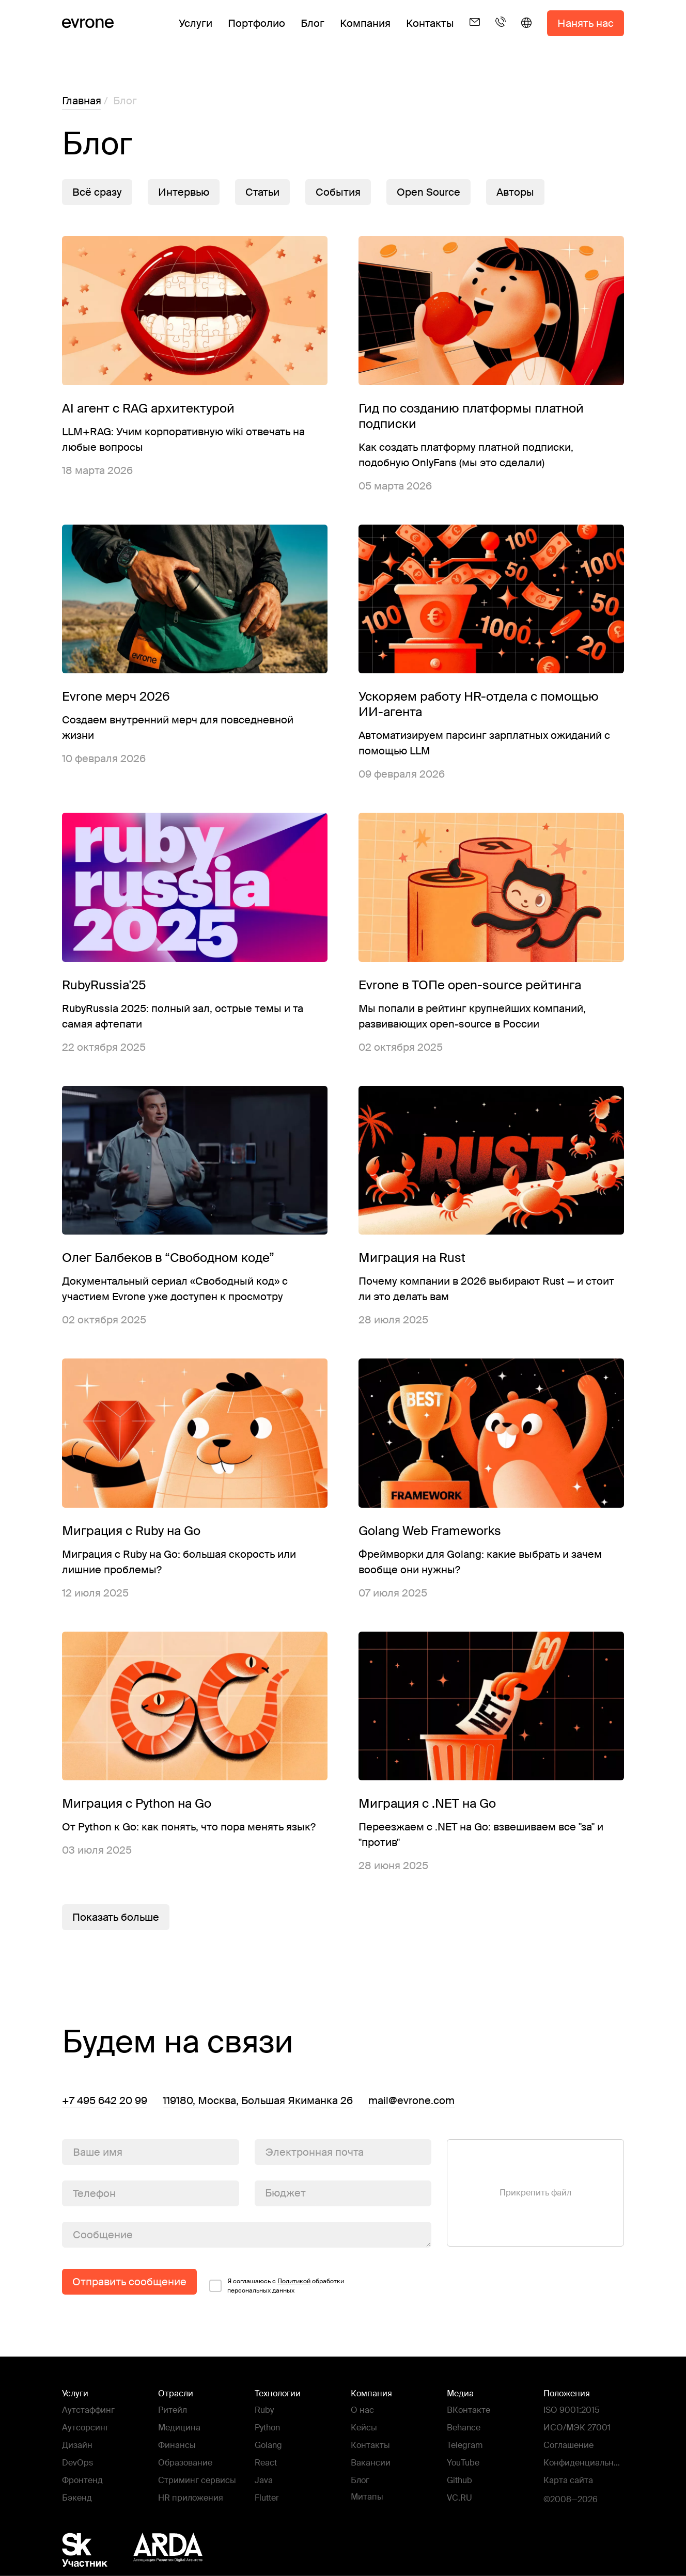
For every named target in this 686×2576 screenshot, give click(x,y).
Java (264, 2480)
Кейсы (364, 2427)
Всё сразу (97, 192)
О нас (362, 2410)
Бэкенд (77, 2497)
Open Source (428, 192)
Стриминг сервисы (197, 2480)
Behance (463, 2427)
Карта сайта (568, 2480)
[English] (526, 31)
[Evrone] (88, 23)
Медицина (179, 2427)
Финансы (177, 2445)
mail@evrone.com (411, 2100)
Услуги (195, 23)
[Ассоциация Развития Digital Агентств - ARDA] (168, 2550)
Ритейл (172, 2410)
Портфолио (256, 23)
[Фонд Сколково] (95, 2550)
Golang (268, 2445)
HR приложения (190, 2497)
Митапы (367, 2496)
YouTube (463, 2462)
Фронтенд (82, 2480)
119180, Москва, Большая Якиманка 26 (258, 2100)
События (338, 192)
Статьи (262, 192)
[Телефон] (500, 31)
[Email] (475, 31)
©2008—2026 (570, 2499)
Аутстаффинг (88, 2410)
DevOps (77, 2462)
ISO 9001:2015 (571, 2410)
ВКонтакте (468, 2410)
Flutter (267, 2497)
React (266, 2462)
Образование (185, 2462)
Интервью (183, 192)
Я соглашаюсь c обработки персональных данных (285, 2286)
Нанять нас (585, 23)
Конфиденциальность (583, 2463)
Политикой (293, 2281)
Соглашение (568, 2445)
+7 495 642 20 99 (104, 2100)
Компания (365, 23)
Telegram (464, 2445)
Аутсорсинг (85, 2427)
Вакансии (371, 2462)
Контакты (430, 23)
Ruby (264, 2410)
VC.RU (459, 2497)
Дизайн (77, 2445)
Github (459, 2480)
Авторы (515, 192)
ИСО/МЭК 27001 (577, 2427)
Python (267, 2427)
